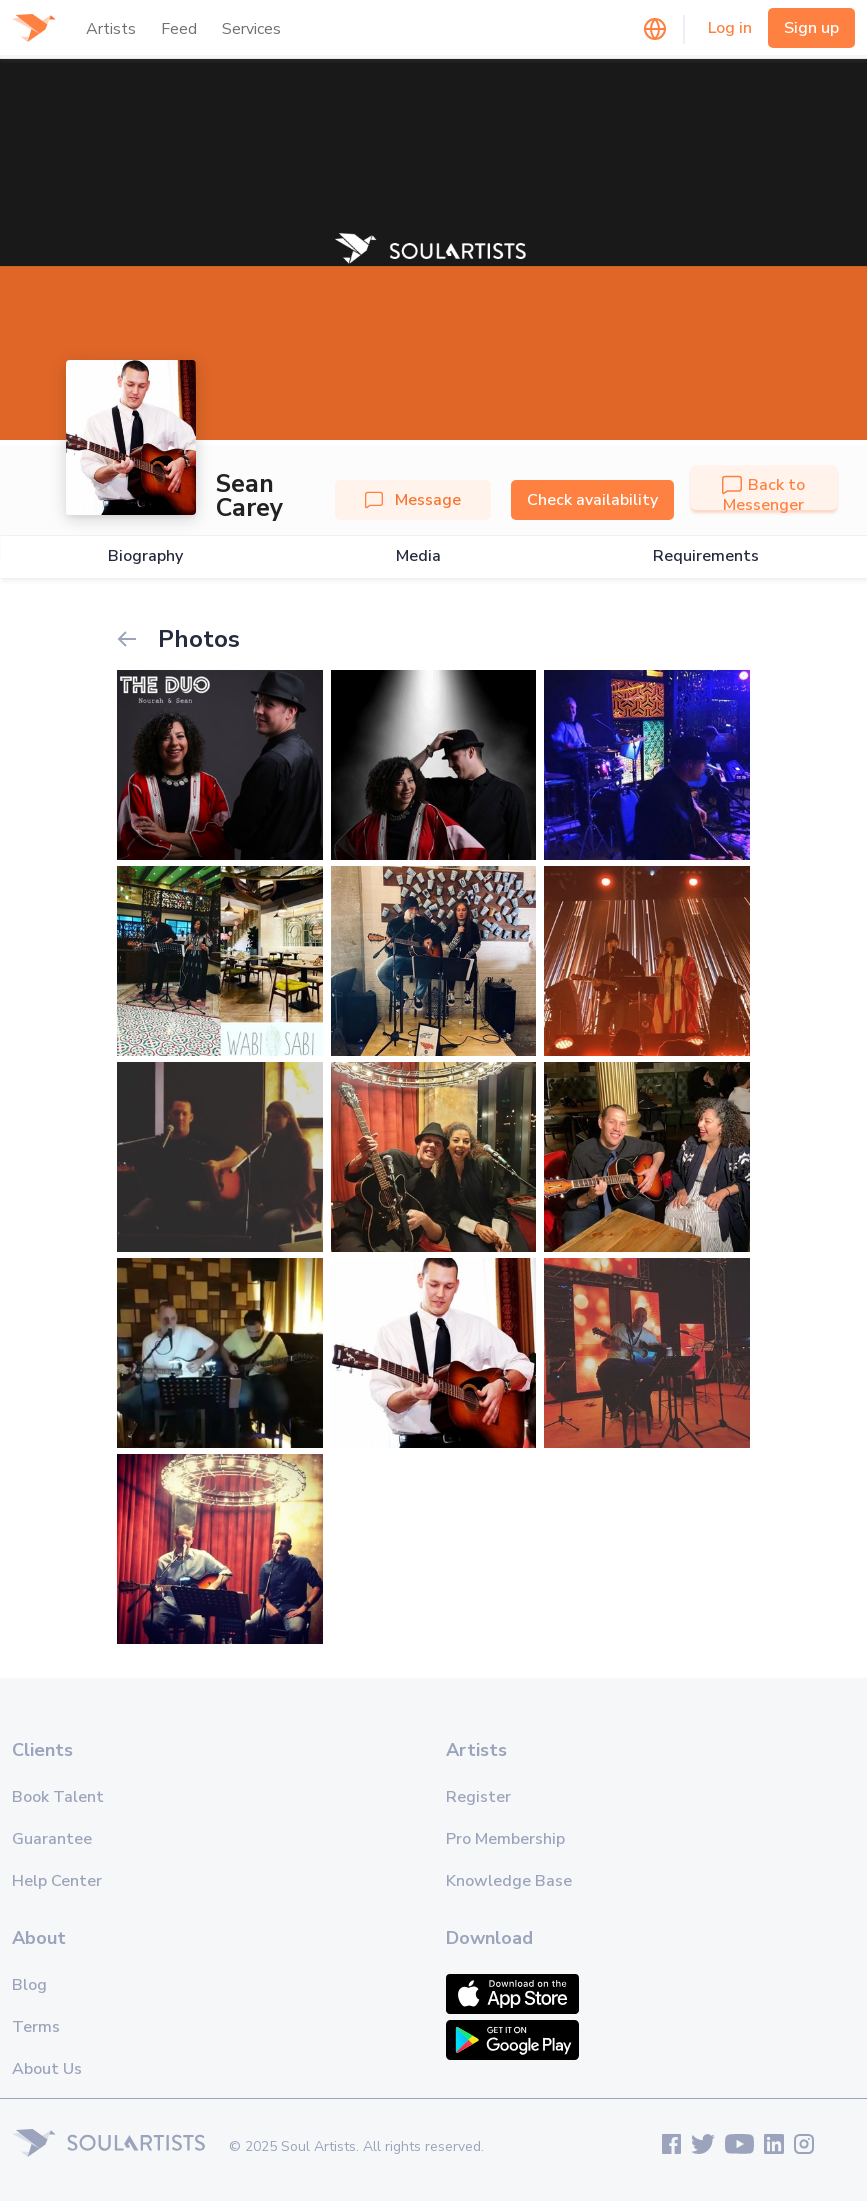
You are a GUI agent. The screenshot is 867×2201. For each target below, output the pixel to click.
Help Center (57, 1881)
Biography (145, 556)
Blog (29, 1985)
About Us (47, 2069)
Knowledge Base (509, 1881)
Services (251, 29)
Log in (730, 28)
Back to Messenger (763, 495)
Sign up (811, 28)
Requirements (706, 556)
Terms (36, 2027)
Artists (111, 29)
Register (478, 1797)
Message (413, 500)
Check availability (592, 500)
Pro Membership (505, 1839)
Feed (179, 29)
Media (418, 556)
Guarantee (52, 1839)
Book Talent (58, 1797)
